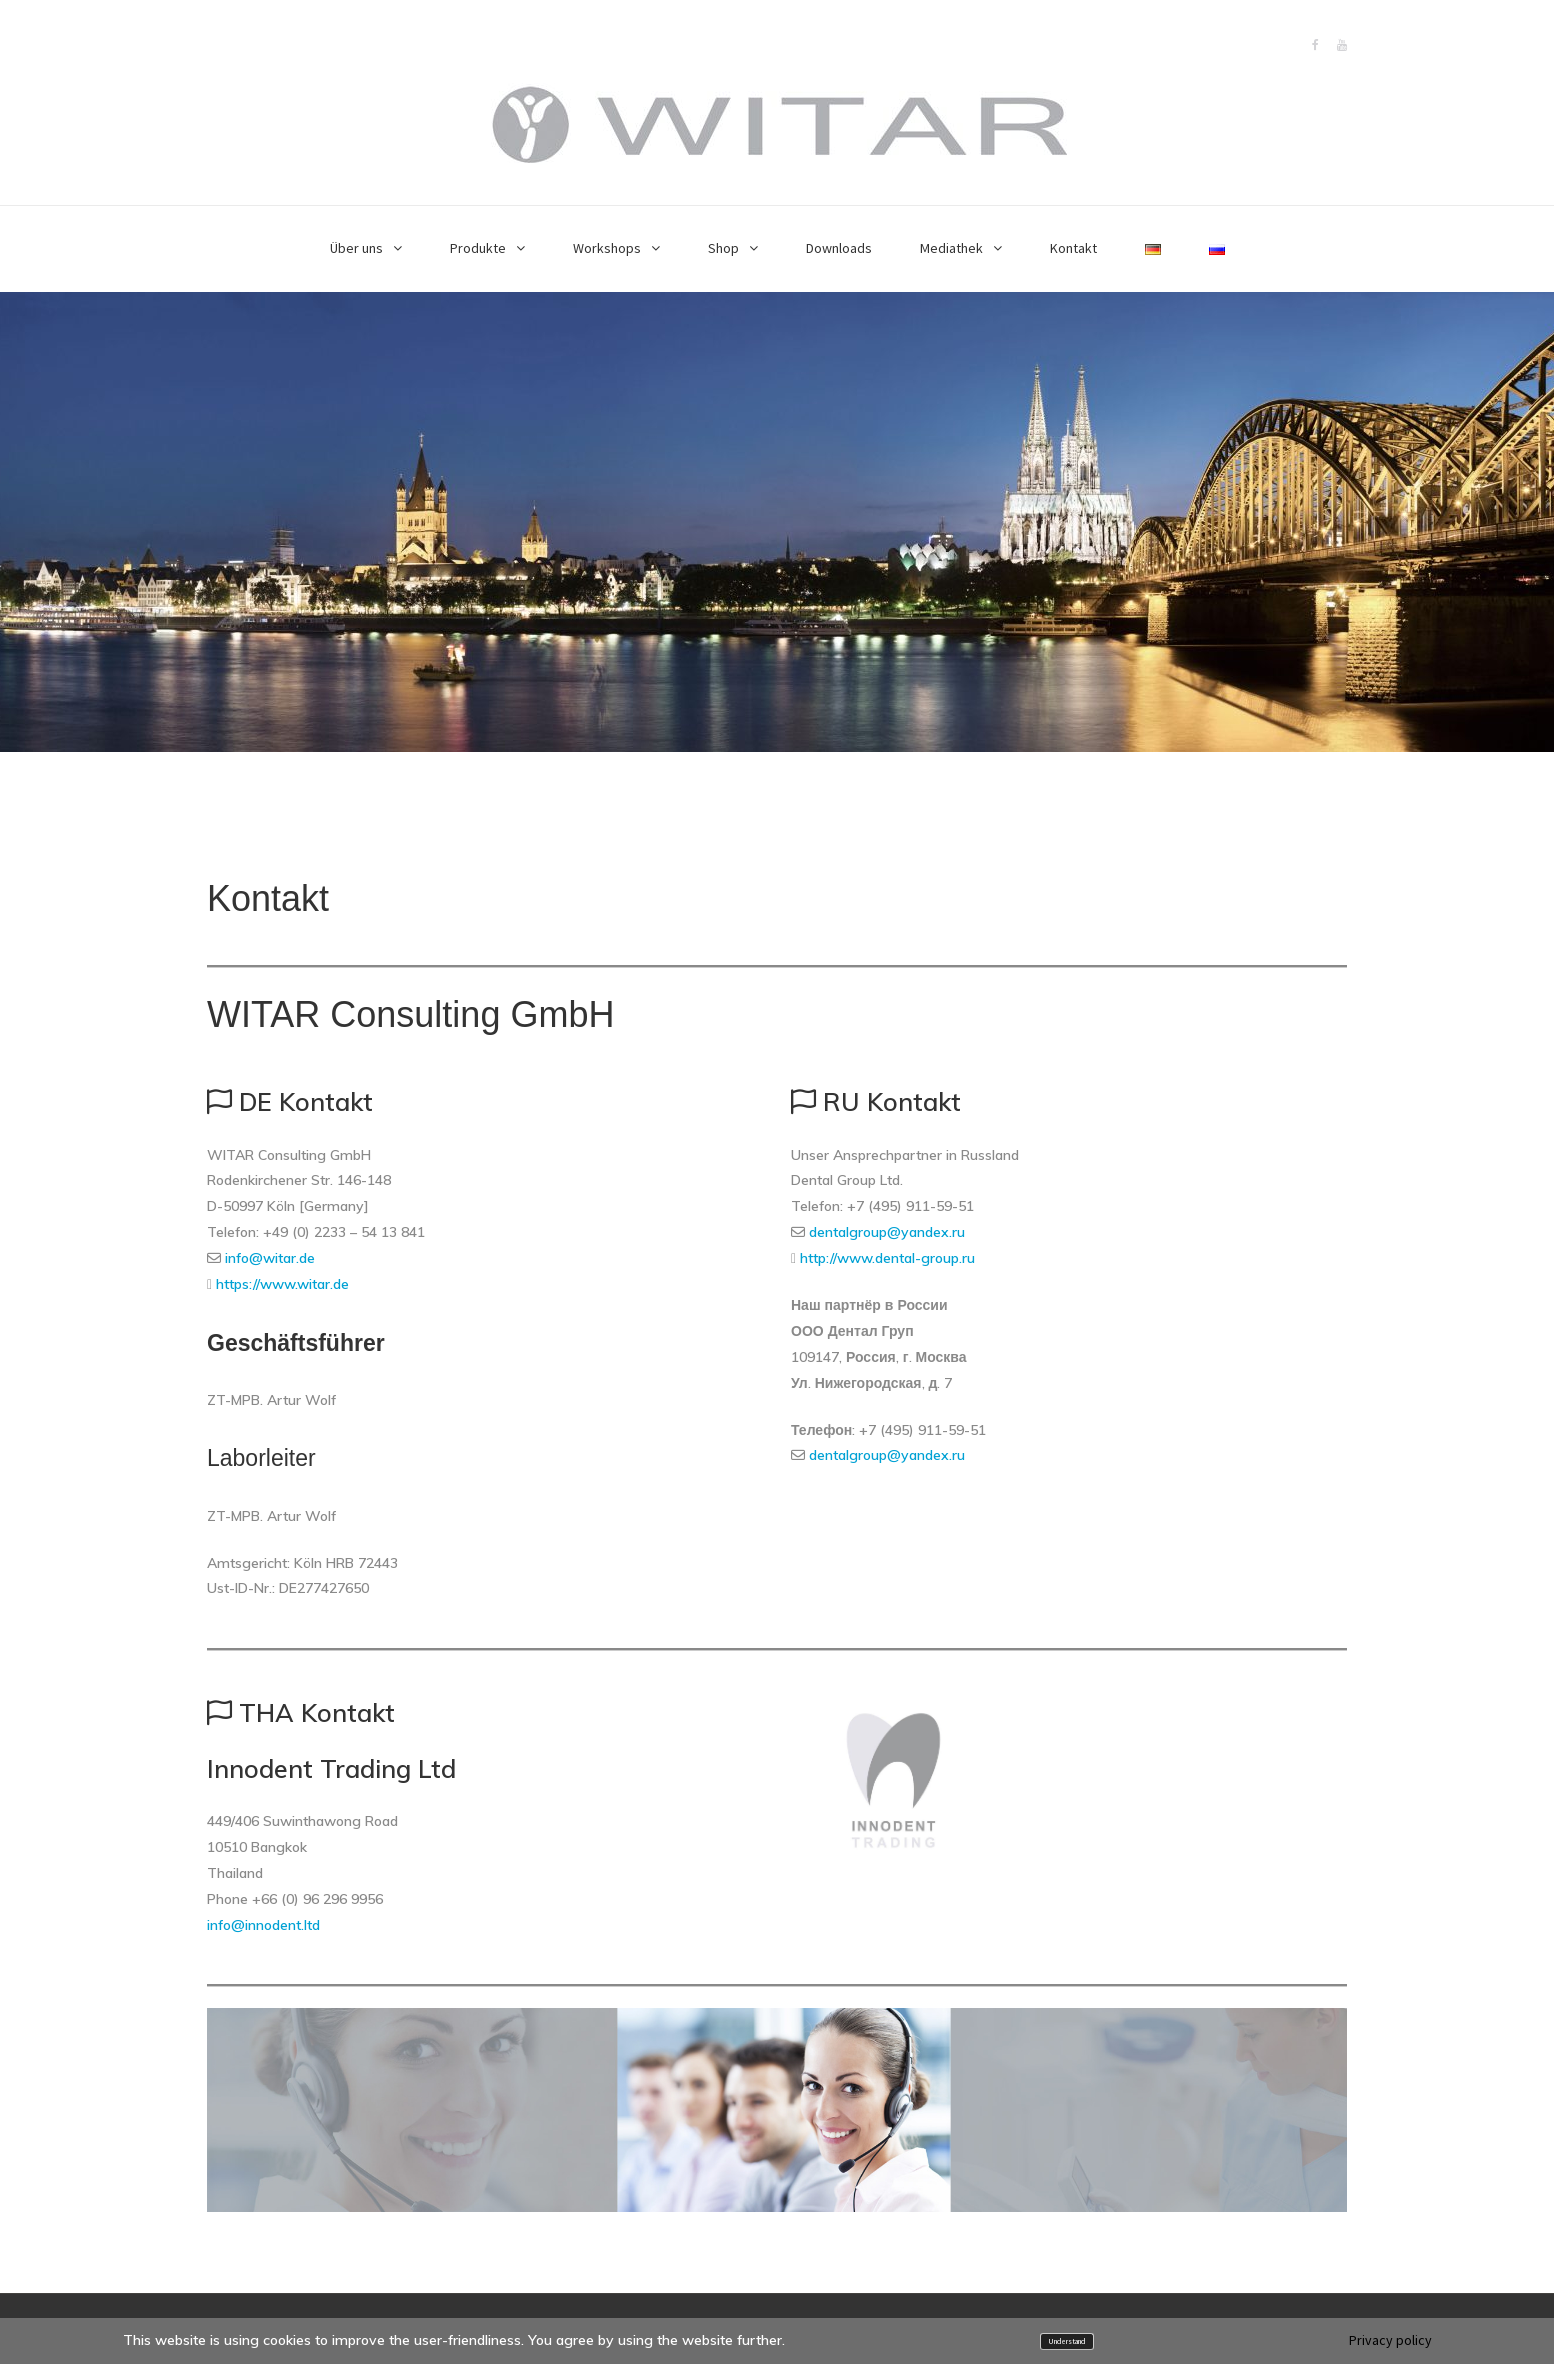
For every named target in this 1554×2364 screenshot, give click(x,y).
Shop (723, 248)
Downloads (839, 248)
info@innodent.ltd (263, 1925)
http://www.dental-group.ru (887, 1258)
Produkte (478, 248)
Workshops (607, 248)
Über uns (356, 248)
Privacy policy (1390, 2340)
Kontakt (1073, 248)
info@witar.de (270, 1258)
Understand (1066, 2341)
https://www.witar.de (282, 1284)
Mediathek (951, 248)
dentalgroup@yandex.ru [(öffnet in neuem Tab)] (887, 1232)
